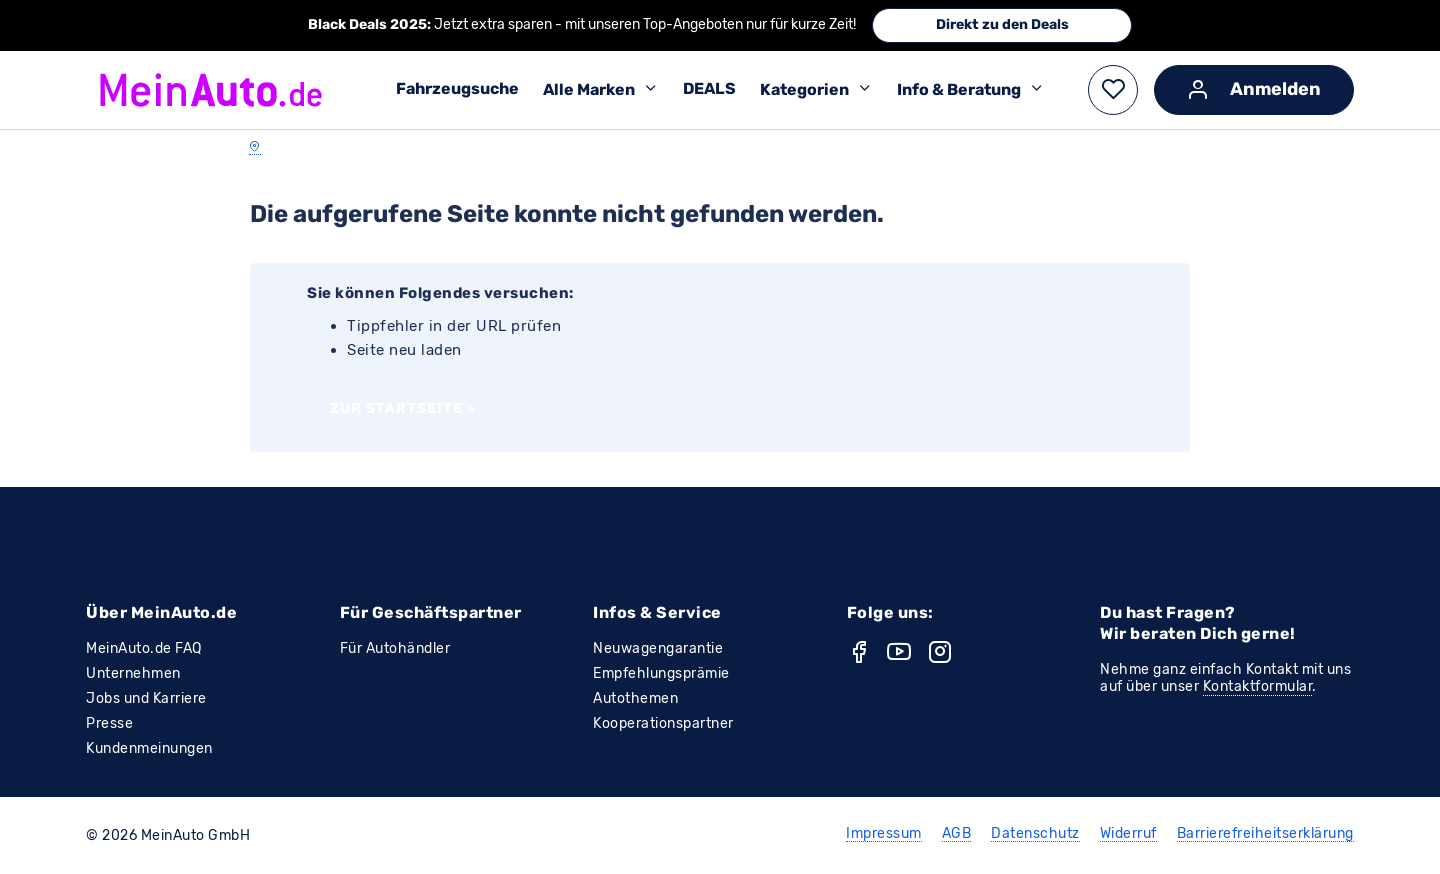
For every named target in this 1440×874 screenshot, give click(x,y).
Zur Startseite (403, 408)
